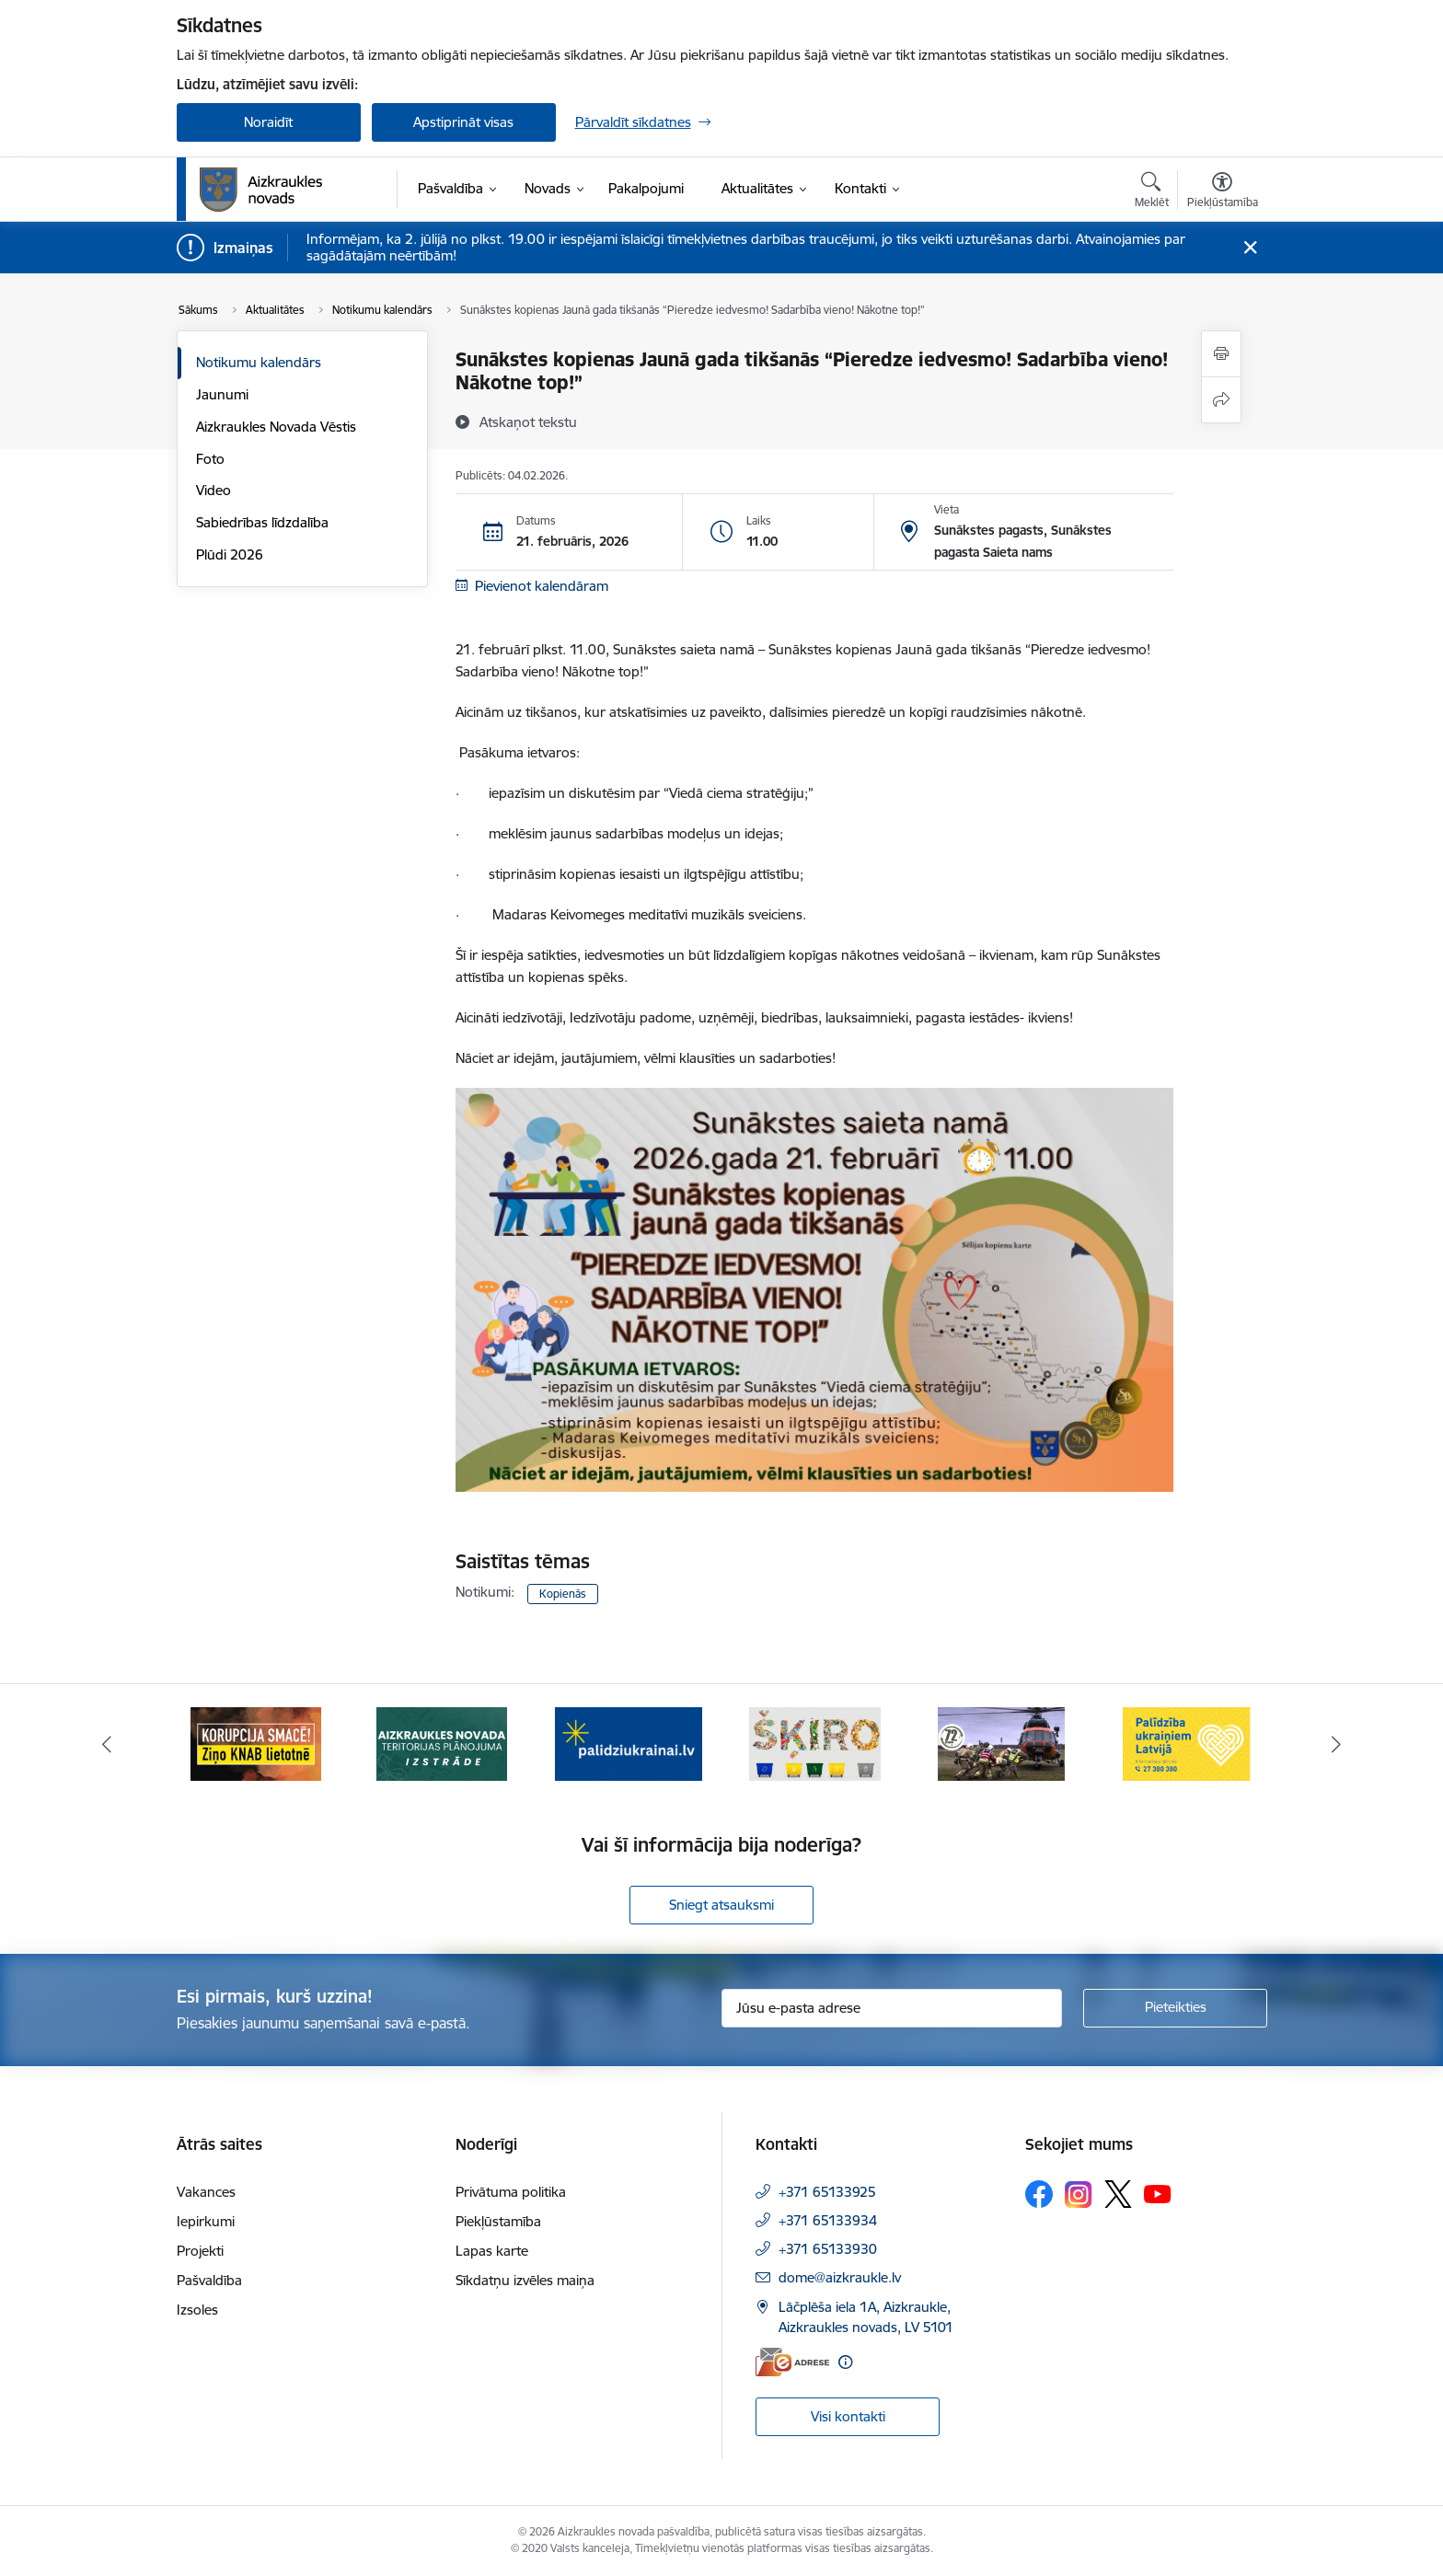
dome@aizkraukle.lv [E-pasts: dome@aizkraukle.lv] (840, 2277)
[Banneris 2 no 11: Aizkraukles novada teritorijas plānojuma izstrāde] (441, 1742)
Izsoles (197, 2309)
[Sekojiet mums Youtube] (1158, 2193)
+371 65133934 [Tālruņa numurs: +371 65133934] (828, 2220)
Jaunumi (222, 394)
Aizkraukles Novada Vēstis (276, 426)
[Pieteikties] (1175, 2008)
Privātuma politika (511, 2192)
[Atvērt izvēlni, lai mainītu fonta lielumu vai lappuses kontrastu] (1222, 192)
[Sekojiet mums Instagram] (1078, 2194)
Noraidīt (268, 122)
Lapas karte (492, 2250)
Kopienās (562, 1593)
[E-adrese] (792, 2362)
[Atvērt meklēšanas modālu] (1152, 192)
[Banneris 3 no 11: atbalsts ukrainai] (628, 1742)
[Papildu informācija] (845, 2362)
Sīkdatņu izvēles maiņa (525, 2280)
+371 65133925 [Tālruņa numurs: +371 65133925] (827, 2192)
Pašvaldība (209, 2280)
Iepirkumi (206, 2221)
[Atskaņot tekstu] (528, 421)
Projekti (200, 2250)
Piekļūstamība (498, 2221)
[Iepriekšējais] (107, 1744)
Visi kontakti (848, 2416)
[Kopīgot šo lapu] (1221, 399)
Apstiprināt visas (463, 122)
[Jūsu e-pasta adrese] (892, 2008)
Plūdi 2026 (229, 554)
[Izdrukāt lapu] (1221, 353)
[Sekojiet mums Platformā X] (1118, 2194)
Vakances (206, 2192)
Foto (210, 459)
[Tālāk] (1337, 1744)
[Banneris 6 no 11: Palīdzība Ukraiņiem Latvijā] (1187, 1742)
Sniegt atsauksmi (721, 1904)
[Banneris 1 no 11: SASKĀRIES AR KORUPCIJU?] (255, 1742)
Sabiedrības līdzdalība (262, 522)
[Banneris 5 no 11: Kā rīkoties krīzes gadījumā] (1001, 1742)
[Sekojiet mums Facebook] (1039, 2194)
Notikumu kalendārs (258, 362)
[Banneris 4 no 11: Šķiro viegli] (815, 1742)
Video (213, 490)
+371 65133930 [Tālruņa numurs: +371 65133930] (828, 2249)
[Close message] (1249, 248)
